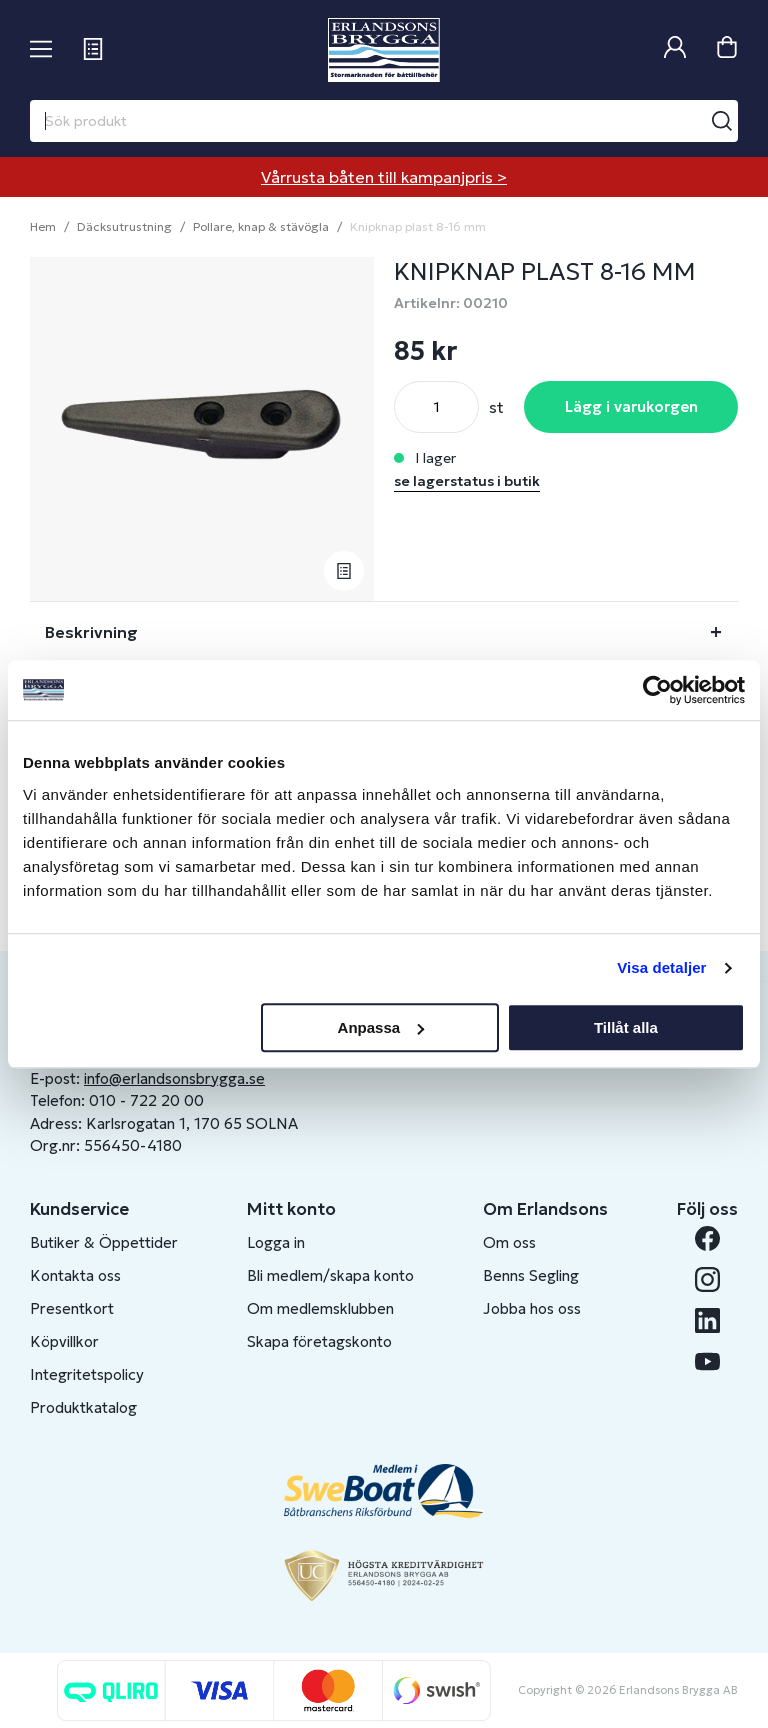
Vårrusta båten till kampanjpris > (384, 177)
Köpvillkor (64, 1341)
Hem (43, 226)
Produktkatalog (83, 1407)
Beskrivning (91, 632)
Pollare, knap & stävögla (261, 226)
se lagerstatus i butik (467, 481)
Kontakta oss (75, 1275)
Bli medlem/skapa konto (330, 1275)
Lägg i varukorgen (631, 406)
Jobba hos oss (532, 1308)
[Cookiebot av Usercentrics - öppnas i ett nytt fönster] (657, 690)
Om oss (509, 1242)
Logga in (276, 1242)
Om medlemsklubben (320, 1308)
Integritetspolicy (87, 1374)
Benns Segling (531, 1275)
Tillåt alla (626, 1027)
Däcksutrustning (124, 226)
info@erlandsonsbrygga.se (174, 1078)
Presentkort (72, 1308)
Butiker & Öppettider (104, 1242)
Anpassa (381, 1027)
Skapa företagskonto (319, 1341)
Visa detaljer (661, 967)
